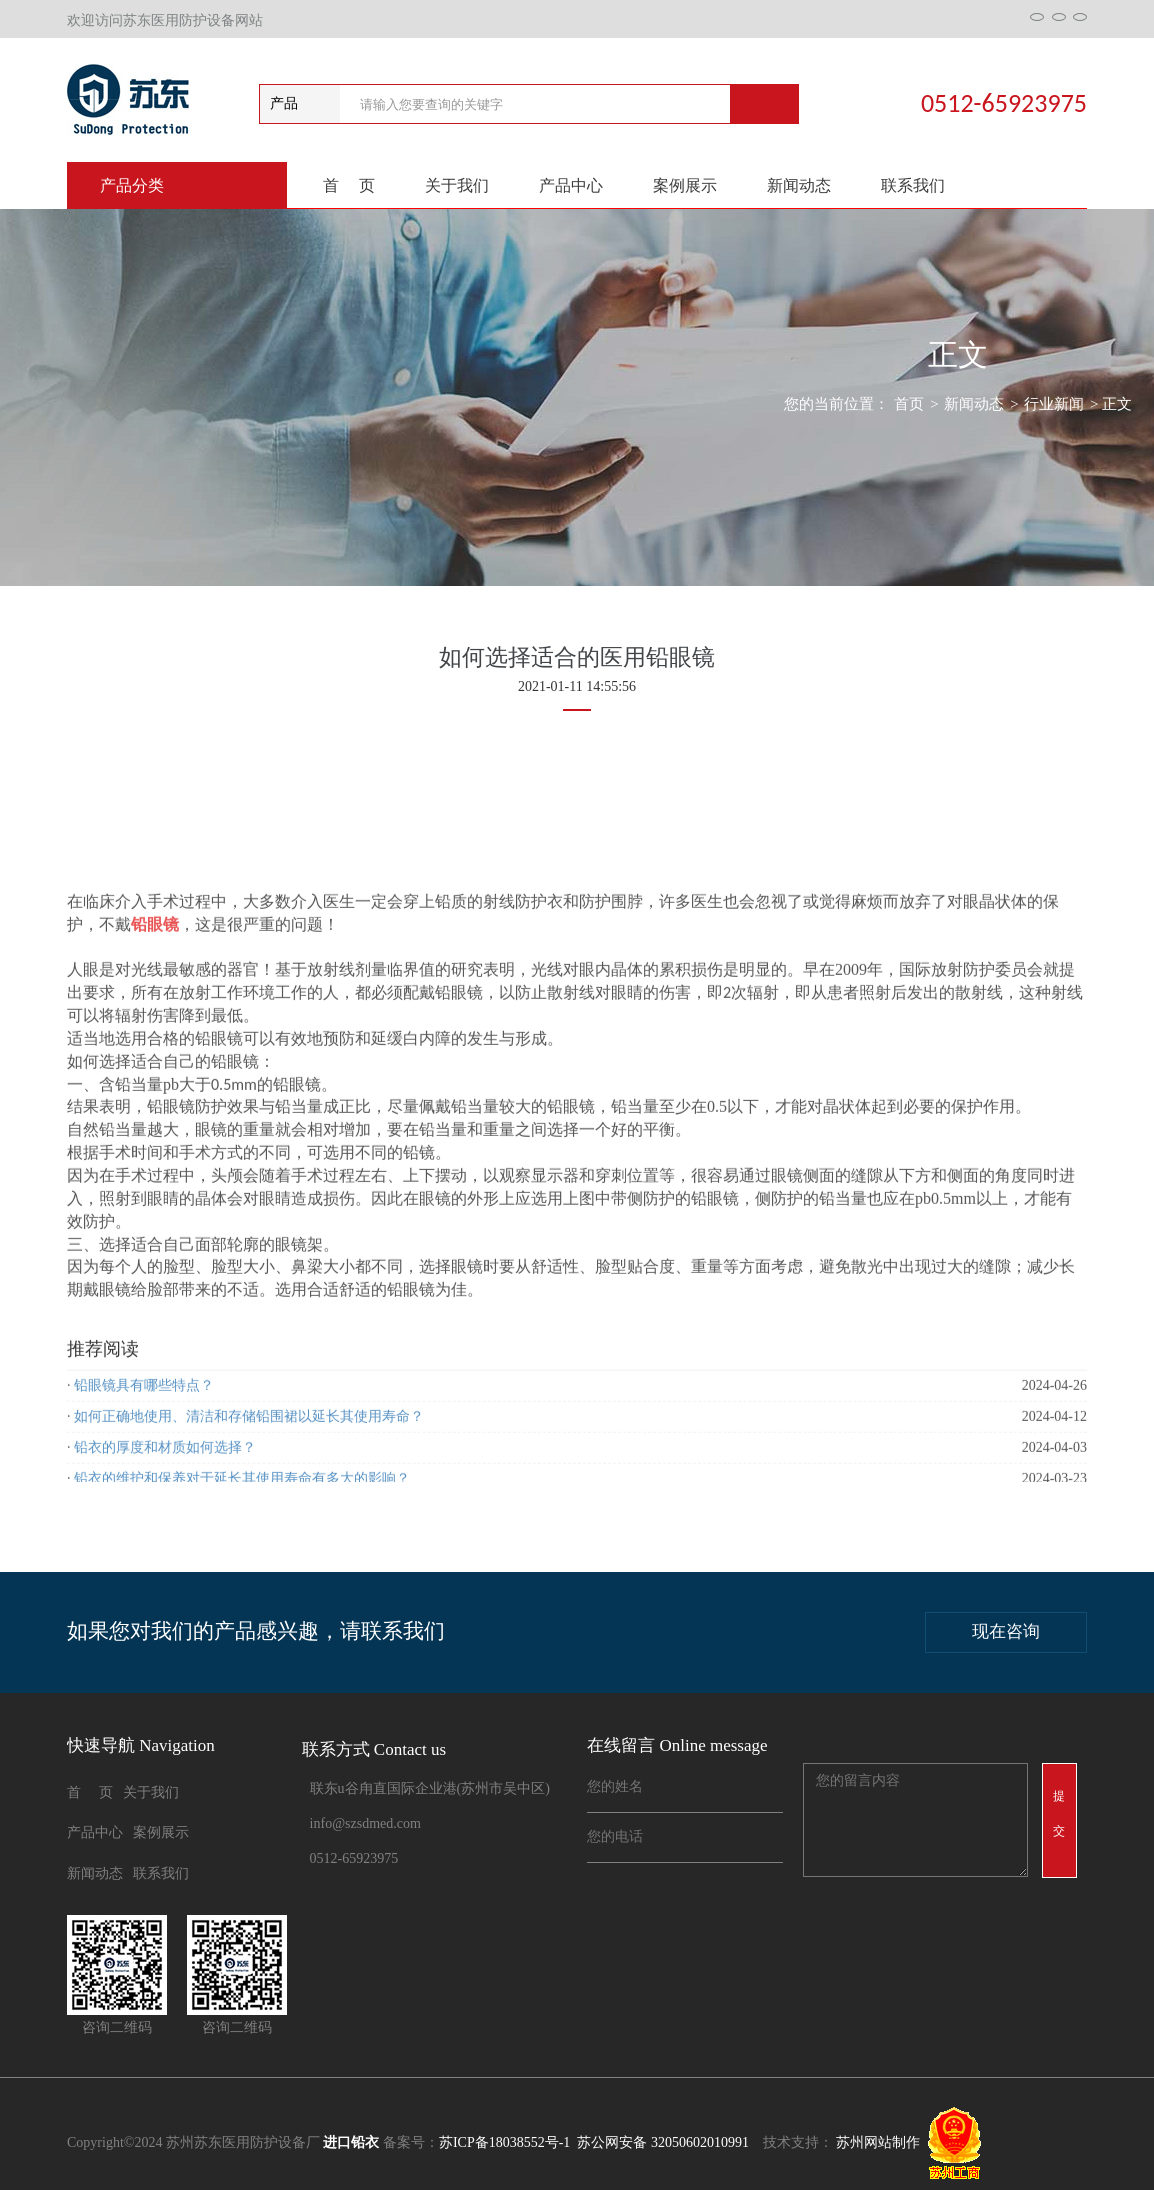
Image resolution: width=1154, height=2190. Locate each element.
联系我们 (913, 185)
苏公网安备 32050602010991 (661, 2142)
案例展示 (685, 185)
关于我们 (457, 185)
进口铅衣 (351, 2142)
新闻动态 (799, 185)
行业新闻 (1054, 404)
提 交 (1065, 1813)
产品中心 (571, 185)
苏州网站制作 (878, 2142)
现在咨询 (1006, 1631)
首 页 (349, 185)
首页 (909, 404)
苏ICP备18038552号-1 (504, 2142)
